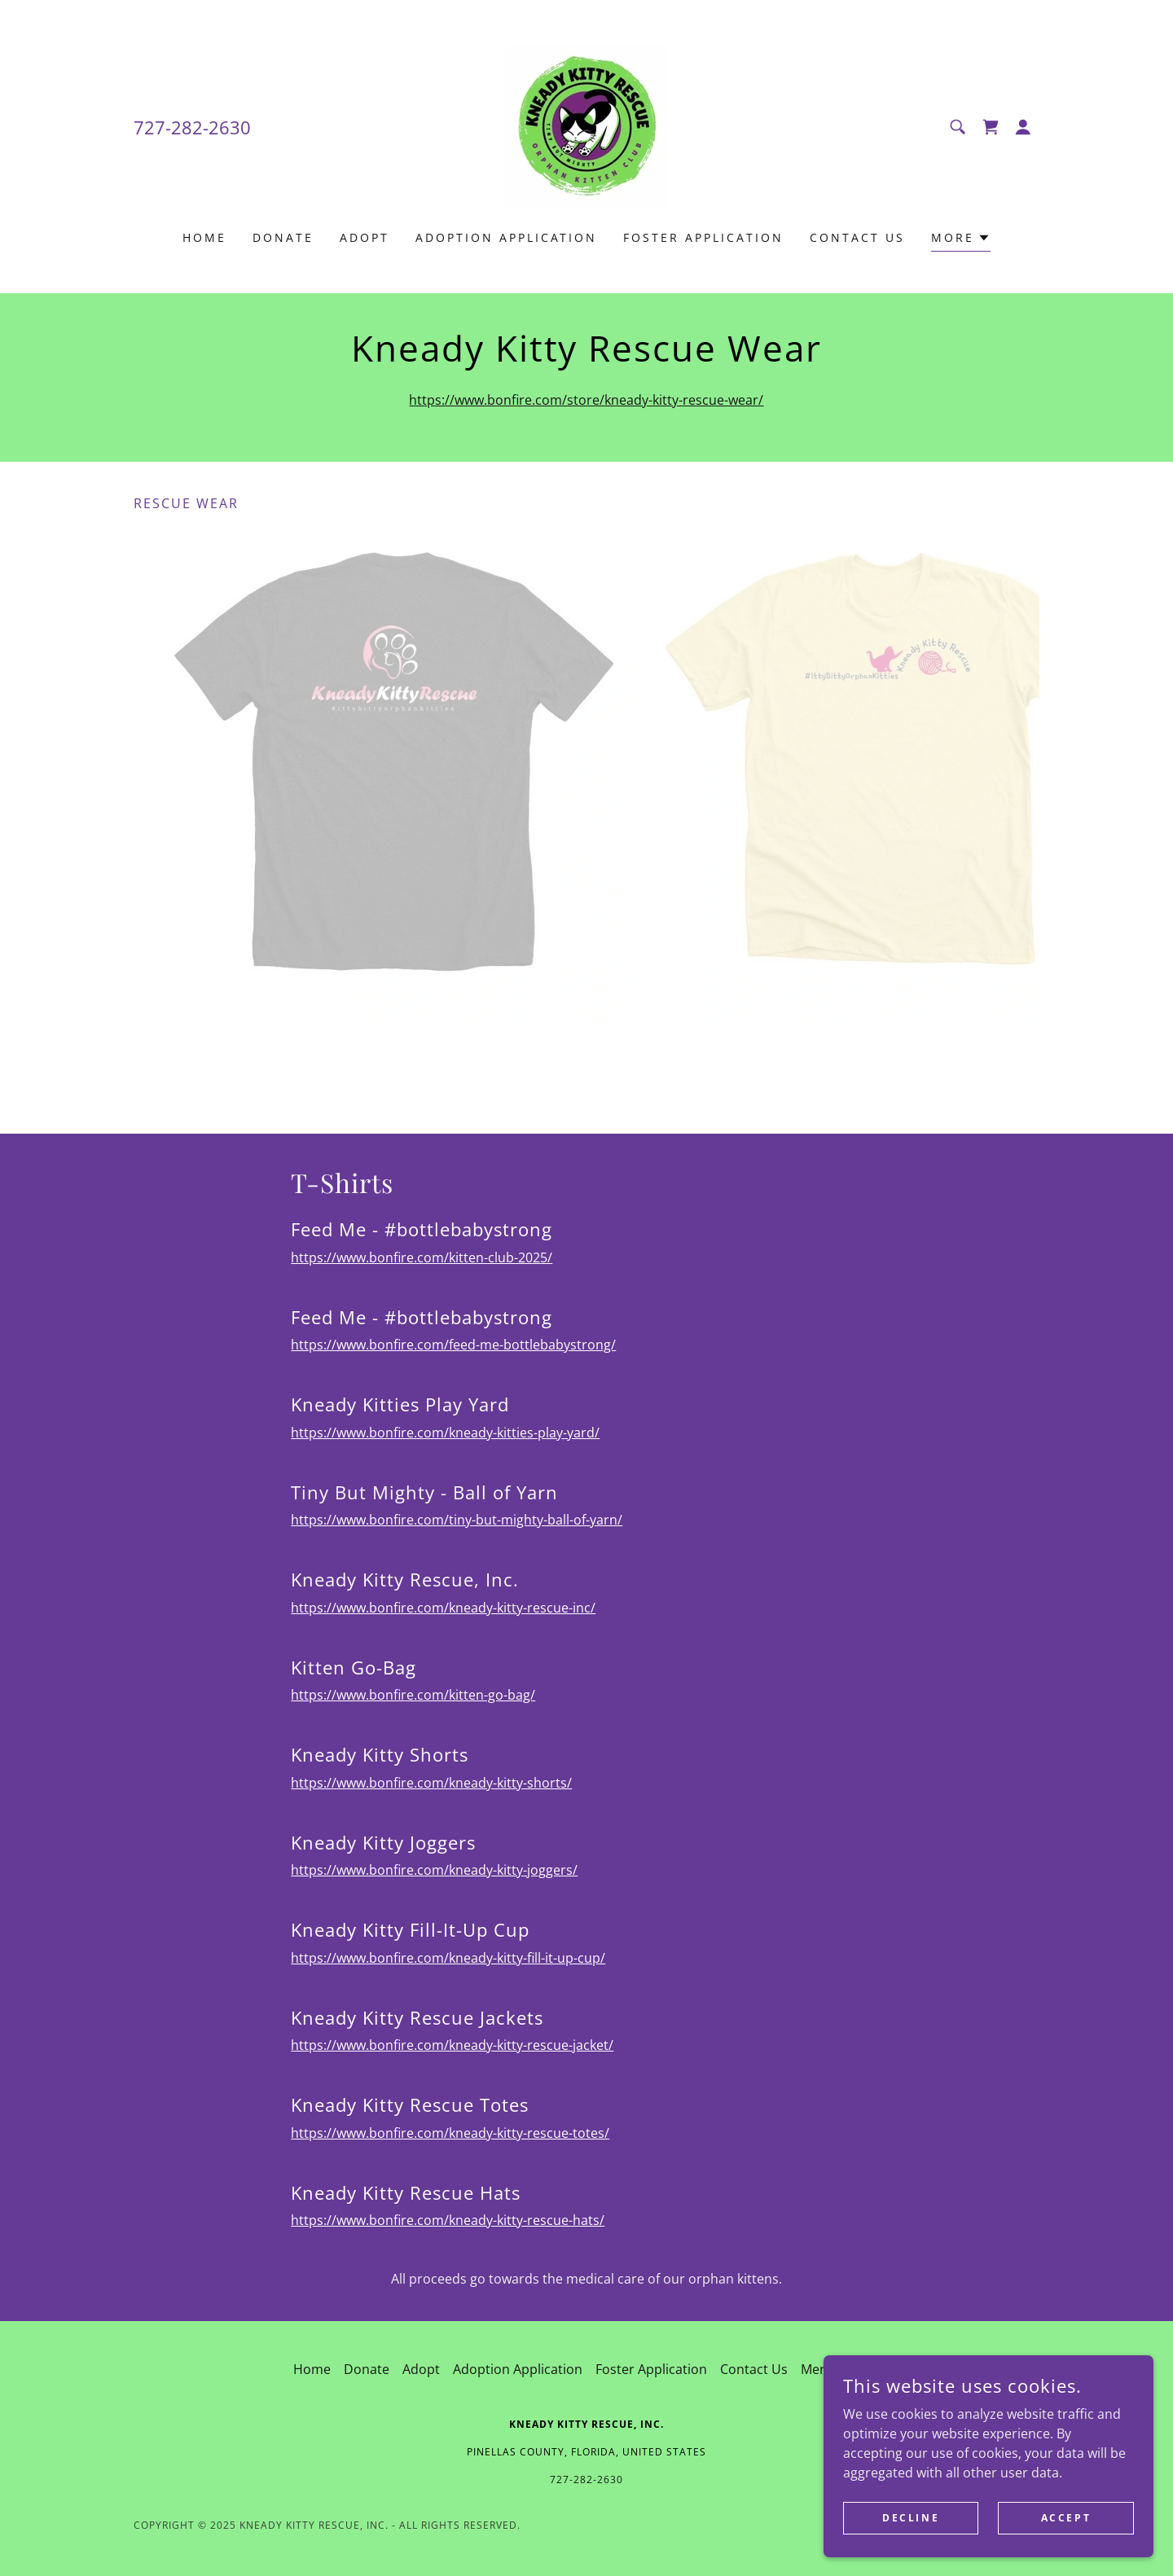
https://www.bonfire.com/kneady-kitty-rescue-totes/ (450, 2133)
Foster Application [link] (703, 237)
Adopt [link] (364, 237)
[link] (586, 125)
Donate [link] (283, 237)
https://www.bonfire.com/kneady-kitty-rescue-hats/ (447, 2220)
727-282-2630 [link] (192, 127)
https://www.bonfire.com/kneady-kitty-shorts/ (431, 1783)
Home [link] (204, 237)
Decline (913, 2518)
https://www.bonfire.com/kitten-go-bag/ (413, 1695)
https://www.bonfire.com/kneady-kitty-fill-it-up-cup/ (448, 1958)
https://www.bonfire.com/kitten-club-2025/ (421, 1257)
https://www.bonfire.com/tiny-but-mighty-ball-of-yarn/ (456, 1520)
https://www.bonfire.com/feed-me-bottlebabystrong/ (453, 1345)
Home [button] (312, 2369)
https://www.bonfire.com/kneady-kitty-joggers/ (434, 1870)
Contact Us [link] (857, 237)
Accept (1067, 2518)
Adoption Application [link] (506, 237)
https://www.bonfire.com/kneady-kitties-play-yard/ (445, 1433)
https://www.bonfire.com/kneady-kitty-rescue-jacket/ (452, 2045)
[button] (1023, 127)
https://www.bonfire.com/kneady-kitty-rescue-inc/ (443, 1608)
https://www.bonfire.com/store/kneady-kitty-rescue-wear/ (586, 400)
